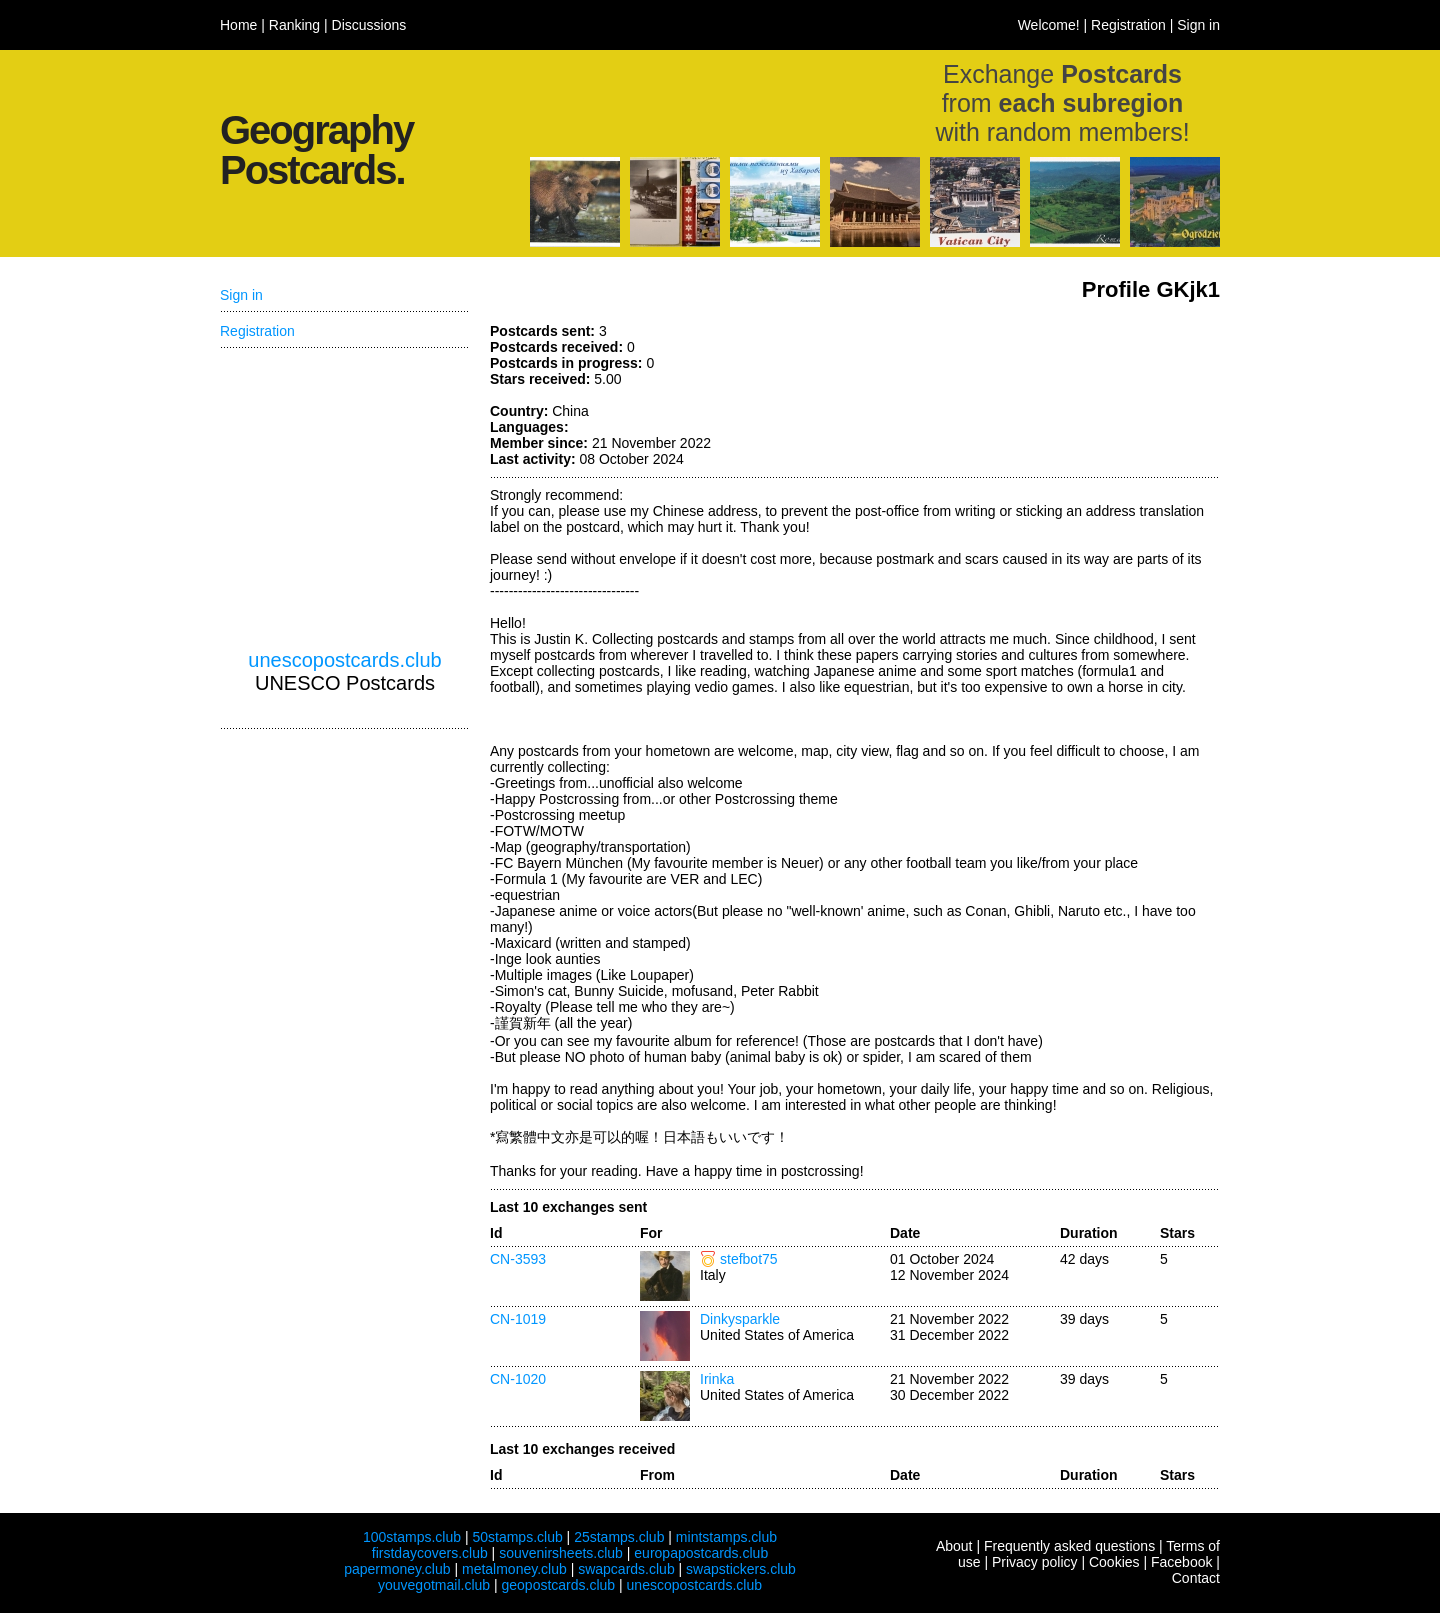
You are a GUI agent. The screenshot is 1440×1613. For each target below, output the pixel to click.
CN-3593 (518, 1259)
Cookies (1114, 1562)
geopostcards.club (559, 1585)
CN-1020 (518, 1379)
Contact (1196, 1578)
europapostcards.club (701, 1553)
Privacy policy (1035, 1562)
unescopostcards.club (344, 660)
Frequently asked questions (1069, 1546)
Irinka (717, 1379)
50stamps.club (517, 1537)
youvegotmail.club (434, 1585)
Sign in (1198, 25)
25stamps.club (619, 1537)
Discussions (369, 25)
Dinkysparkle (740, 1319)
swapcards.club (626, 1569)
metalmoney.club (514, 1569)
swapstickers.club (741, 1569)
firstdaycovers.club (430, 1553)
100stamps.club (412, 1537)
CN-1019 (518, 1319)
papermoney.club (397, 1569)
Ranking (294, 25)
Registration (1128, 25)
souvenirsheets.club (561, 1553)
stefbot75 (749, 1259)
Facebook (1181, 1562)
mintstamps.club (726, 1537)
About (954, 1546)
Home (238, 25)
